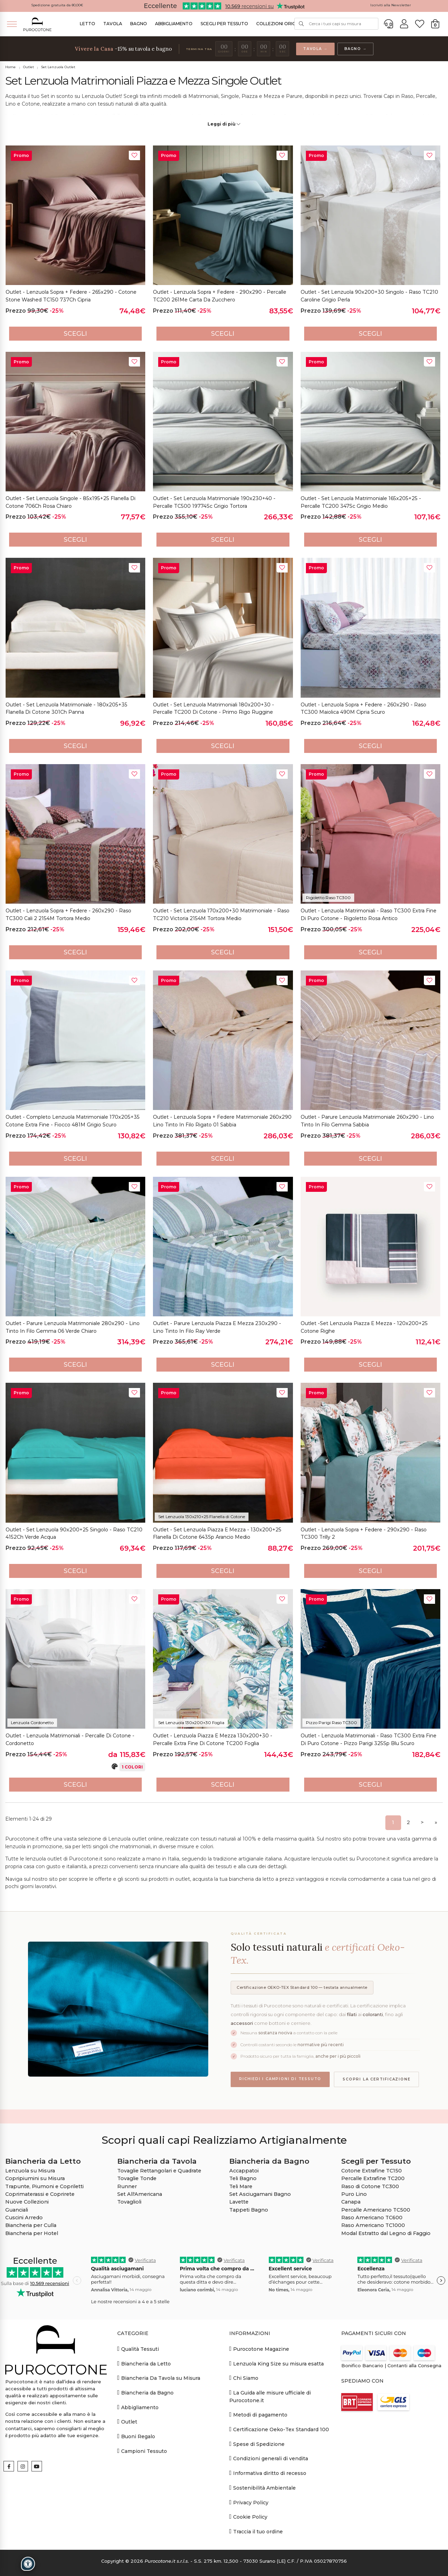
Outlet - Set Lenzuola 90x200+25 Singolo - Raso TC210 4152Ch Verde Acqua (74, 1533)
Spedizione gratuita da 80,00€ (57, 5)
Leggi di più (224, 124)
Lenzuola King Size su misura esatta (276, 2363)
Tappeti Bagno (248, 2210)
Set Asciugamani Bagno (260, 2194)
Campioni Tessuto (142, 2451)
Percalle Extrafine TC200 (373, 2178)
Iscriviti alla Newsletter (390, 5)
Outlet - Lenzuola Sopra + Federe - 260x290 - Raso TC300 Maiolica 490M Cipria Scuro (363, 709)
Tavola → (315, 49)
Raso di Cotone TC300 (370, 2186)
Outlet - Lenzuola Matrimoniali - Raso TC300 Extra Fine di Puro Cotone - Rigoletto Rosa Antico (368, 914)
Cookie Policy (248, 2516)
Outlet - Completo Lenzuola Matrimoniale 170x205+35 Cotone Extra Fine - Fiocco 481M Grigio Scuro (73, 1121)
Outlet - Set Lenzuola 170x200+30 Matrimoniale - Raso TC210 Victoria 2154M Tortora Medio (221, 914)
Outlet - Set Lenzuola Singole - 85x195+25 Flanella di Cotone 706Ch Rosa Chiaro (70, 502)
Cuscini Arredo (24, 2217)
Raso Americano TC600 (371, 2217)
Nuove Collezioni (27, 2202)
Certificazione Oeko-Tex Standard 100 (279, 2429)
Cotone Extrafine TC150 (371, 2171)
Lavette (238, 2202)
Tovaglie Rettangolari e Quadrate (159, 2171)
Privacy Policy (248, 2502)
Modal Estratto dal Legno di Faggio (385, 2233)
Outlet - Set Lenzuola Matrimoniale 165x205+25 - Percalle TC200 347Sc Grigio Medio (361, 502)
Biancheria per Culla (30, 2225)
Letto (87, 23)
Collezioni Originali (281, 23)
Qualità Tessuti (138, 2349)
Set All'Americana (139, 2194)
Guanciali (16, 2210)
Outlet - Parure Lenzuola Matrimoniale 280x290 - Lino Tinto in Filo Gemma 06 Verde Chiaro (73, 1327)
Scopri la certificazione (376, 2079)
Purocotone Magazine (259, 2349)
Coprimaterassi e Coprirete (40, 2194)
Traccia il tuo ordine (256, 2531)
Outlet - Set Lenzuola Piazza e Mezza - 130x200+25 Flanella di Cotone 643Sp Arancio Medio (217, 1533)
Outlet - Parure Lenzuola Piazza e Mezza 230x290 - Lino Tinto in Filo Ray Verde (217, 1327)
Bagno (138, 23)
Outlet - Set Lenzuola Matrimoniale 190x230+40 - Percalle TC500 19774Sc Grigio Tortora (214, 502)
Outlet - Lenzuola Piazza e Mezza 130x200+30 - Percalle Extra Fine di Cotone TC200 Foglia (212, 1739)
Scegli (75, 333)
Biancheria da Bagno (145, 2392)
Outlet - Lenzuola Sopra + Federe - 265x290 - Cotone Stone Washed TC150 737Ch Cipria (71, 296)
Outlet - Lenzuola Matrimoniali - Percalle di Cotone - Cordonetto (70, 1739)
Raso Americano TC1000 (373, 2225)
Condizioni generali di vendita (268, 2458)
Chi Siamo (243, 2378)
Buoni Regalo (136, 2436)
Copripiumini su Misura (35, 2178)
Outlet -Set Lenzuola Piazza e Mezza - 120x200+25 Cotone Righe (364, 1327)
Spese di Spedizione (257, 2444)
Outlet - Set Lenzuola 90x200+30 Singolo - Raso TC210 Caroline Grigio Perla (369, 296)
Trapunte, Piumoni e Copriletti (44, 2186)
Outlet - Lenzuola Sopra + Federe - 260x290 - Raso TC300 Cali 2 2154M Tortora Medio (68, 914)
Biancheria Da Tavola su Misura (158, 2378)
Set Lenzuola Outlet (58, 67)
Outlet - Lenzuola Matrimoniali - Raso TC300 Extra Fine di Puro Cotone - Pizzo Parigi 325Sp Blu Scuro (368, 1739)
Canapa (350, 2202)
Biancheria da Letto (144, 2363)
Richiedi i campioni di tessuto (280, 2079)
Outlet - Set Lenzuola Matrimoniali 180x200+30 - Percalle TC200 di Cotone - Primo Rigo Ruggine (213, 709)
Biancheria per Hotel (31, 2233)
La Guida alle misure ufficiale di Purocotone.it (270, 2396)
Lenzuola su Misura (30, 2171)
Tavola (112, 23)
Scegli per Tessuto (224, 23)
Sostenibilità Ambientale (262, 2487)
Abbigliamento (173, 23)
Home (10, 67)
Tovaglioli (129, 2202)
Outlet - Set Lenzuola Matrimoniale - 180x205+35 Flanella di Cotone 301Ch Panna (66, 709)
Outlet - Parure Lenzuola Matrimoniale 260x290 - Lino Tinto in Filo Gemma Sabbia (367, 1121)
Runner (127, 2186)
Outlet (28, 67)
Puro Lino (354, 2194)
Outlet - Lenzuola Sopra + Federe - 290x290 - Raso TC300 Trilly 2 (364, 1533)
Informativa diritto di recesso (267, 2473)
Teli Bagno (243, 2178)
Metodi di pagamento (258, 2414)
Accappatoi (244, 2171)
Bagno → (355, 49)
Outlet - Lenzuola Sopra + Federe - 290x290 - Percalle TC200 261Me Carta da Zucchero (219, 296)
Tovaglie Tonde (136, 2178)
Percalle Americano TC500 (375, 2210)
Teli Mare (240, 2186)
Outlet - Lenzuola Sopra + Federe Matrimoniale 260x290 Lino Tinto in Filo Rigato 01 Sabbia (222, 1121)
